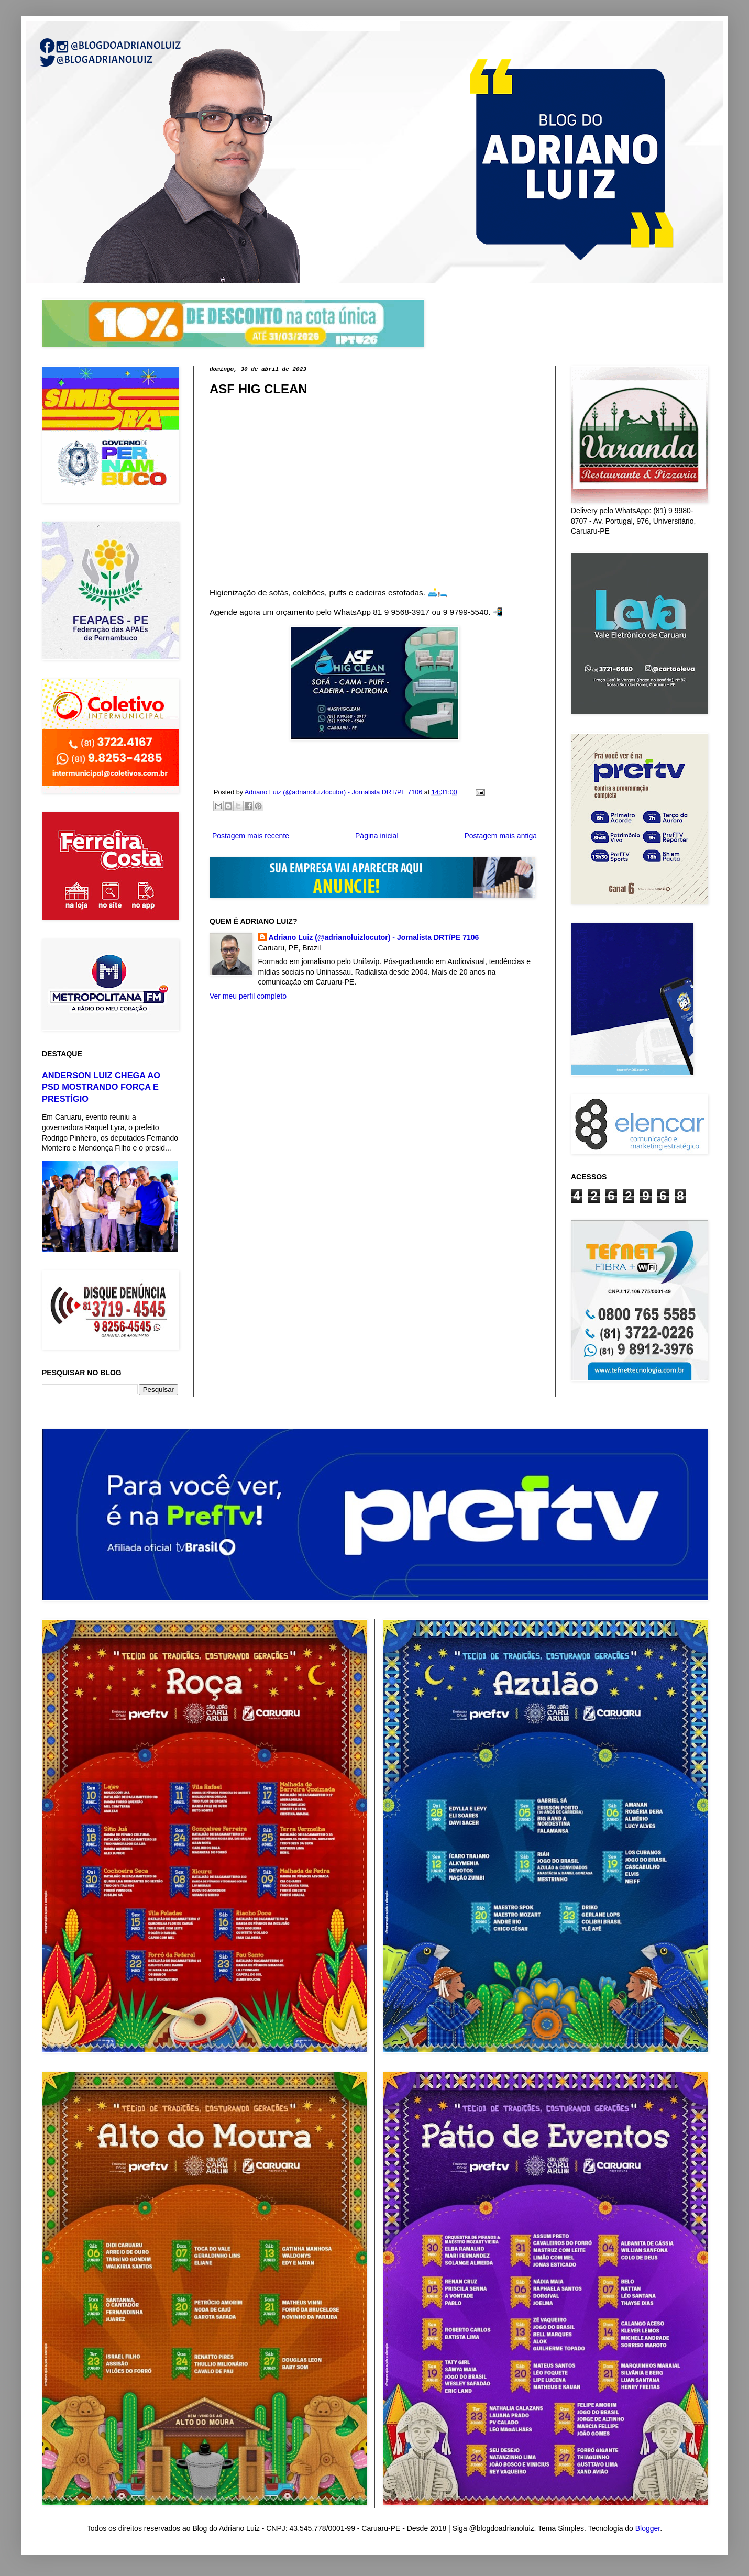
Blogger (647, 2528)
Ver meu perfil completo (248, 996)
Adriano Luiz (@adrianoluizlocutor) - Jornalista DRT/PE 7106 (374, 937)
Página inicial (377, 836)
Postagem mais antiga (500, 836)
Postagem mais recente (250, 836)
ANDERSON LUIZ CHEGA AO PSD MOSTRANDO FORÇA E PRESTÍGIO (101, 1087)
